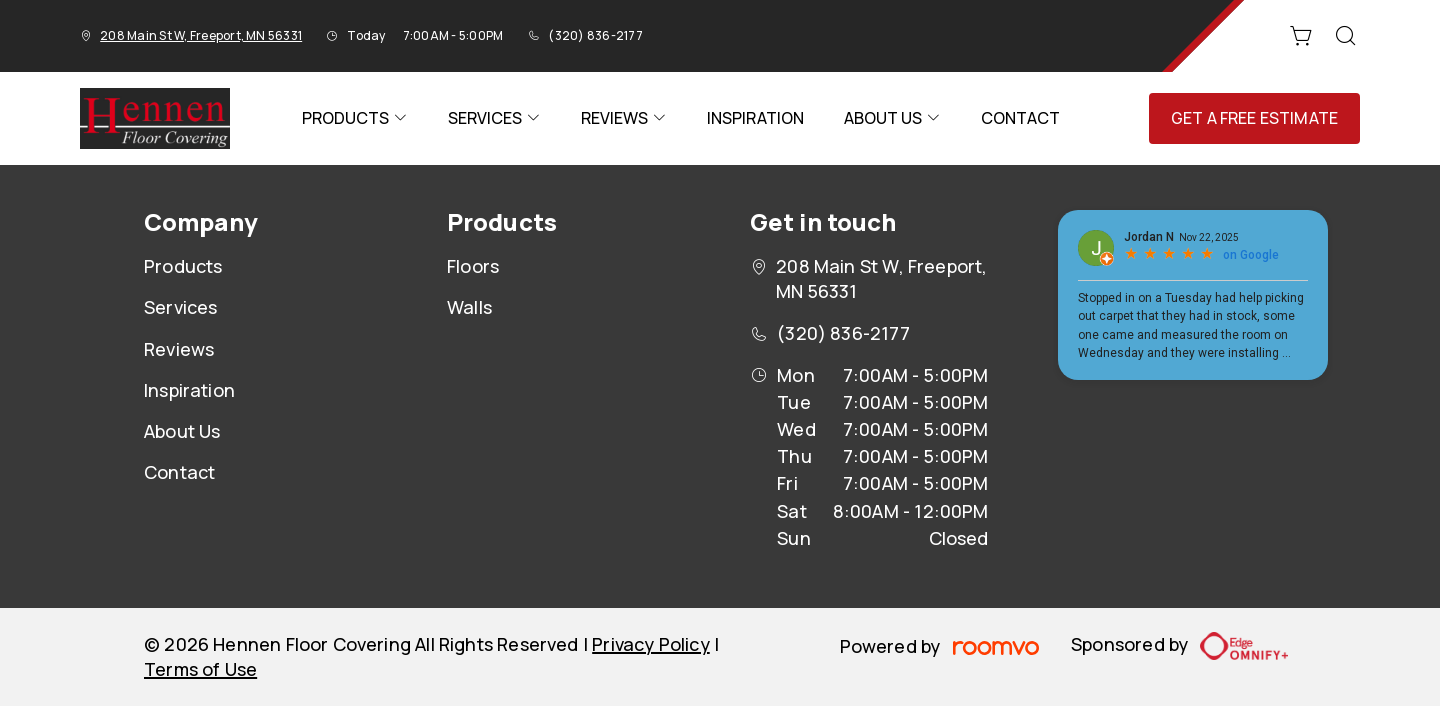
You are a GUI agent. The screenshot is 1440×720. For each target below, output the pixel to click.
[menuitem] (355, 118)
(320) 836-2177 (595, 35)
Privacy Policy (651, 644)
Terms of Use (200, 669)
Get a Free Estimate (1254, 118)
